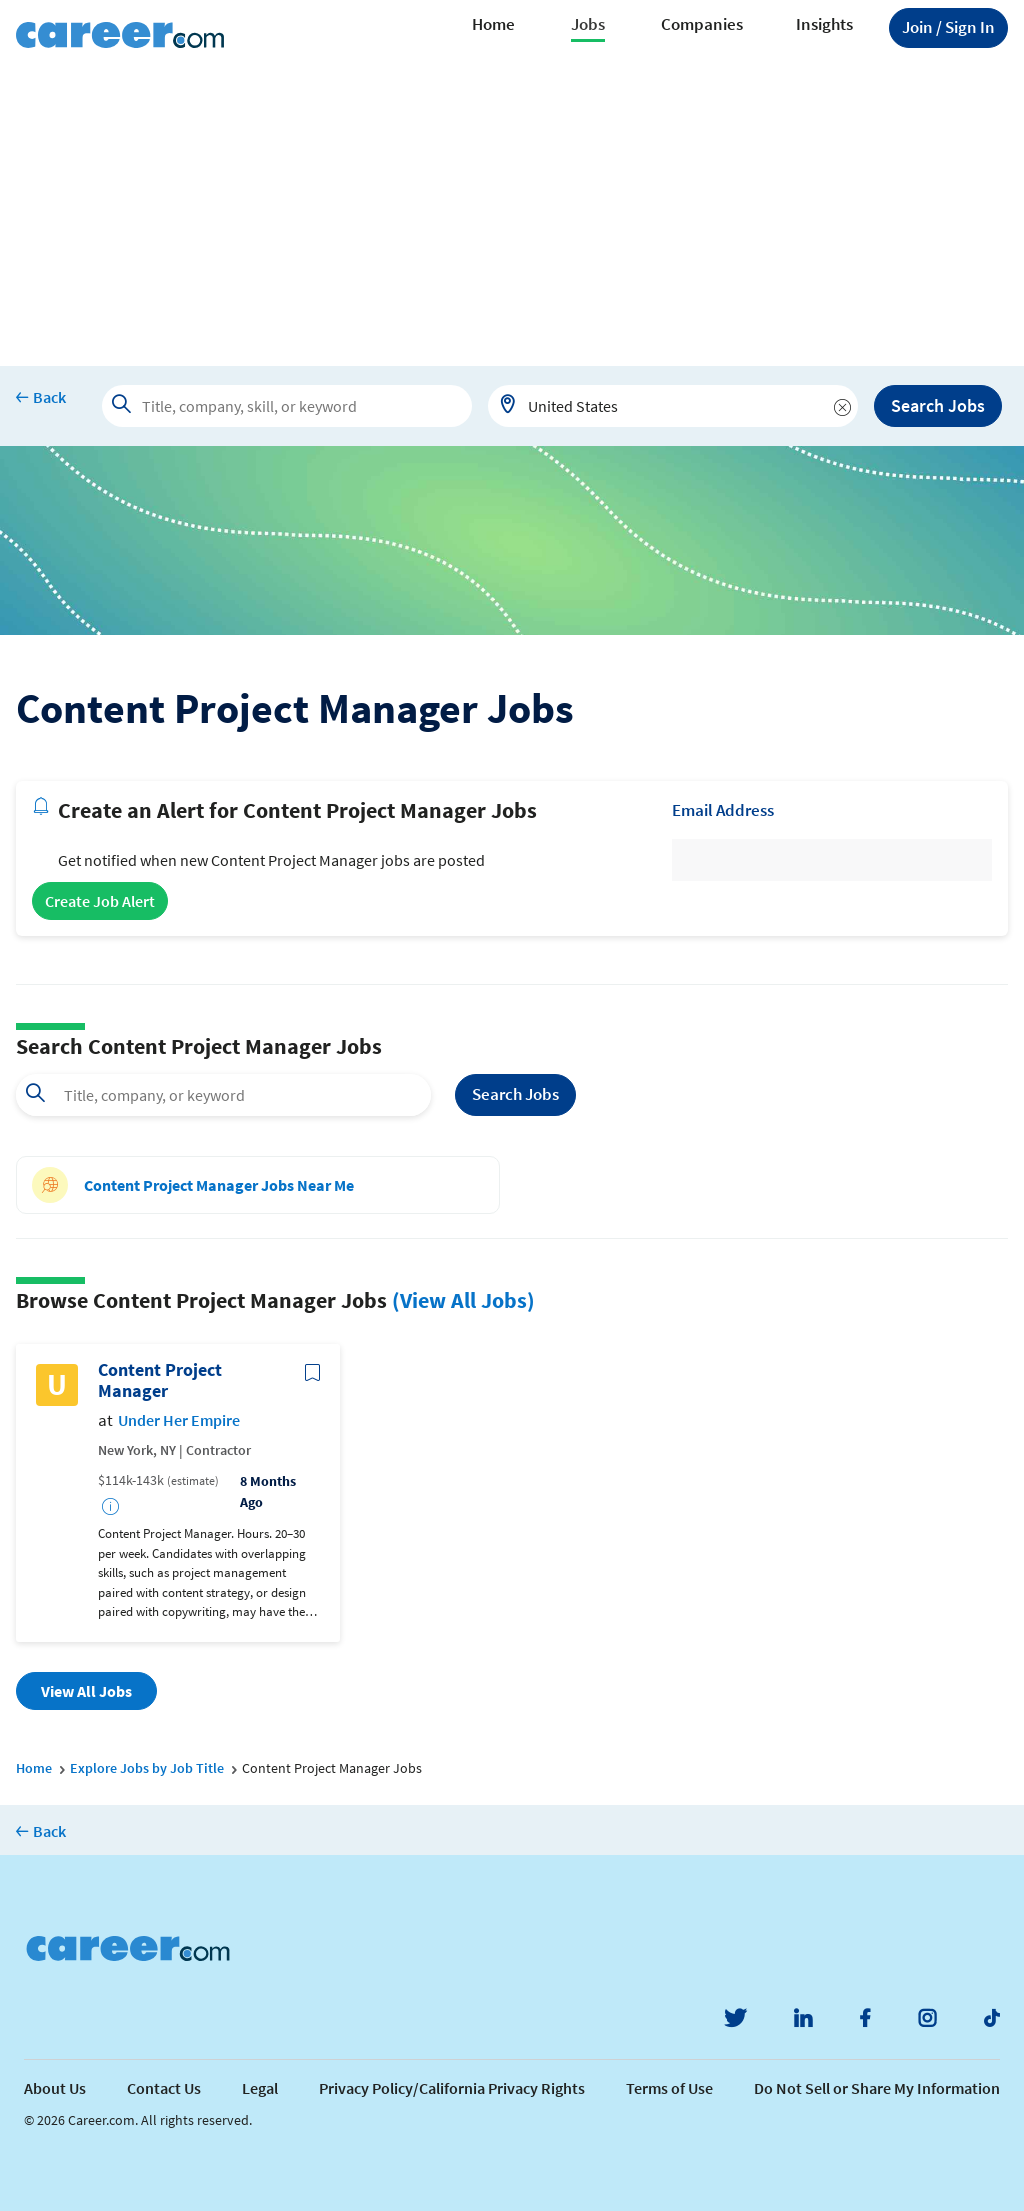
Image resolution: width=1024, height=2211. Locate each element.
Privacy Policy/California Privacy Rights (452, 2088)
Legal (260, 2088)
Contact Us (164, 2088)
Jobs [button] (588, 24)
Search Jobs (938, 405)
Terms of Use (669, 2088)
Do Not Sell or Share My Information (877, 2088)
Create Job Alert (100, 901)
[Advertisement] (512, 216)
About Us (55, 2088)
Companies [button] (702, 24)
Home (493, 24)
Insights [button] (824, 24)
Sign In (948, 27)
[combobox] (673, 406)
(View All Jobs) (463, 1300)
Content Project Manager (160, 1380)
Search (515, 1095)
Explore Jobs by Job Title (147, 1768)
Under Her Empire (179, 1420)
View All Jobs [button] (86, 1691)
